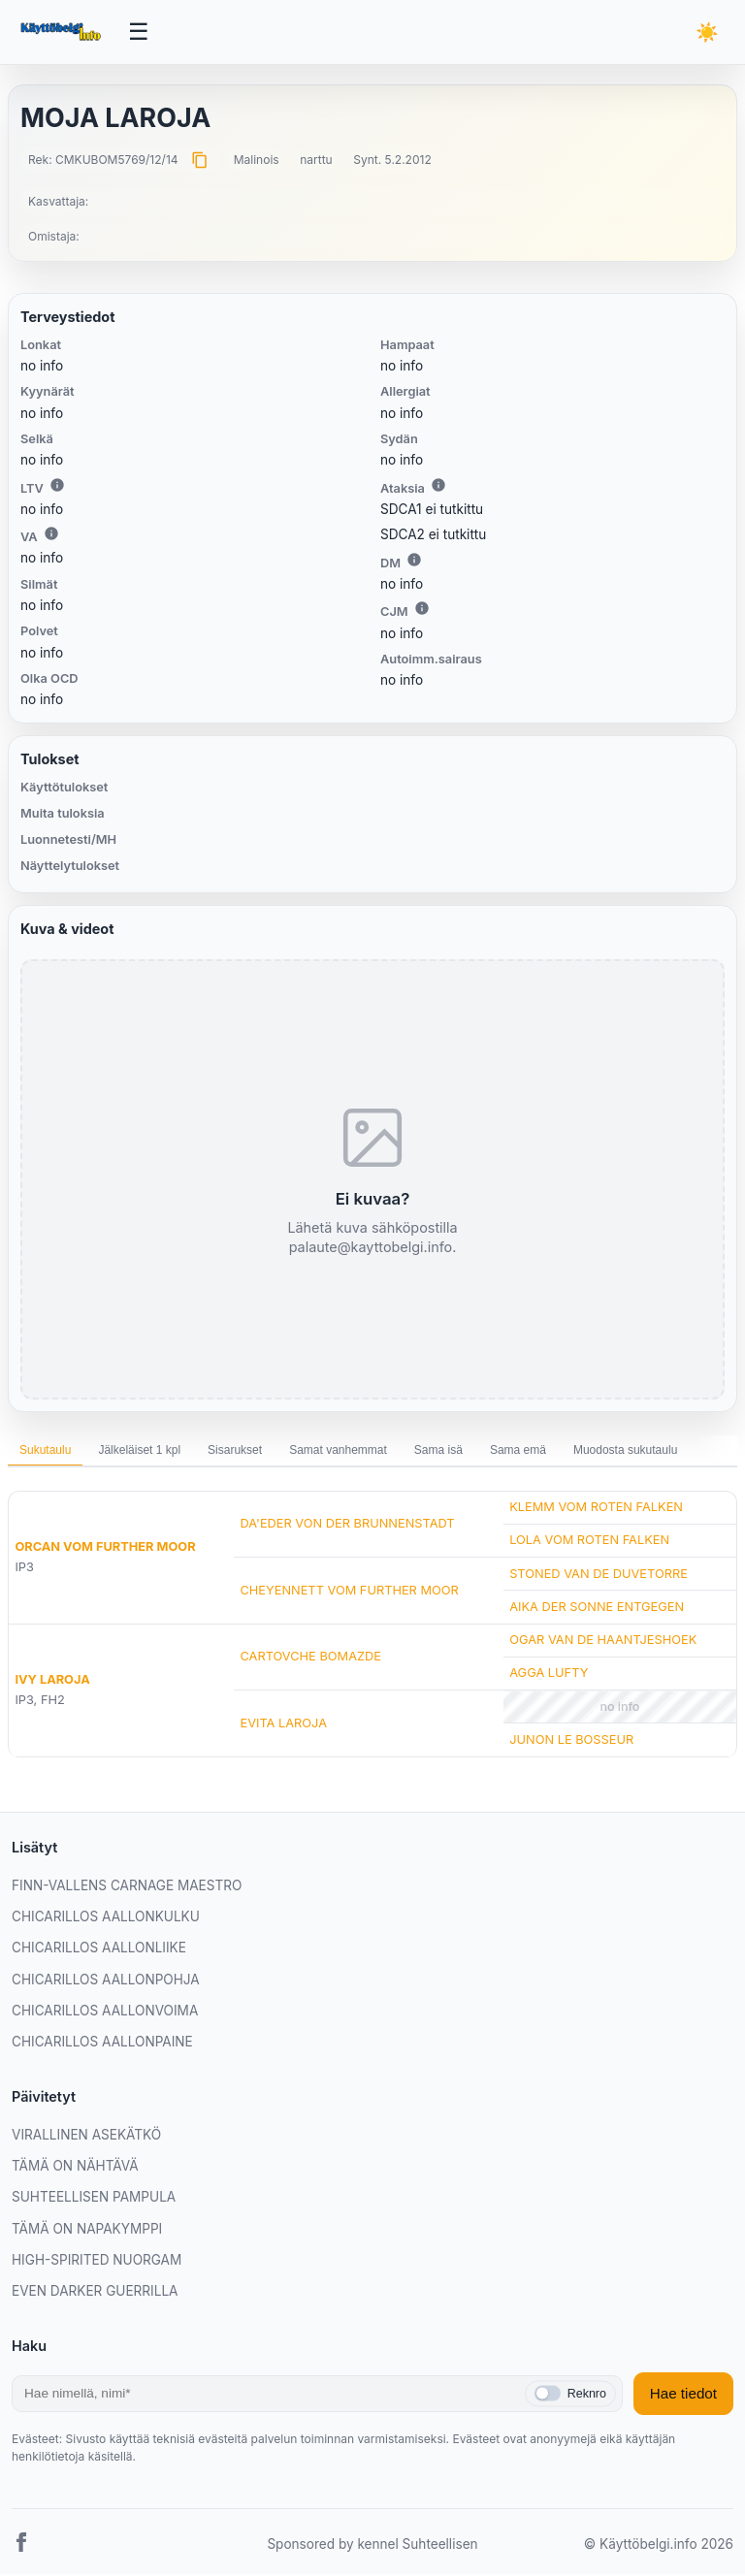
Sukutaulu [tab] (45, 1452)
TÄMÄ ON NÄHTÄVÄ (75, 2167)
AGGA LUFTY (548, 1674)
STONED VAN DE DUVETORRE (598, 1574)
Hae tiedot (683, 2395)
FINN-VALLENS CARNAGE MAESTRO (127, 1887)
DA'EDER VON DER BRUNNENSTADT (347, 1525)
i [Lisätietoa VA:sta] (51, 535)
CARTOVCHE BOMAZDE (310, 1658)
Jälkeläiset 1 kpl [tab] (139, 1452)
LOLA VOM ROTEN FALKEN (589, 1541)
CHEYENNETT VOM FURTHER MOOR (349, 1592)
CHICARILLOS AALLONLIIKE (99, 1949)
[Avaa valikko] (139, 33)
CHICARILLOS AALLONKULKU (106, 1918)
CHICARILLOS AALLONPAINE (102, 2043)
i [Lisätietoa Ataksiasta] (438, 486)
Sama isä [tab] (438, 1452)
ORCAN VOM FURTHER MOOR (105, 1548)
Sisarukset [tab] (235, 1452)
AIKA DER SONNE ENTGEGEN (596, 1608)
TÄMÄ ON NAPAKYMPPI (87, 2230)
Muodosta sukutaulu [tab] (625, 1452)
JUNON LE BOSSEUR (571, 1741)
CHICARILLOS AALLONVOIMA (105, 2012)
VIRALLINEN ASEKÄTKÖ (86, 2136)
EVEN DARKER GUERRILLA (95, 2293)
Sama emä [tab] (518, 1452)
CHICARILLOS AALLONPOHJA (106, 1981)
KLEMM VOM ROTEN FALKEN (596, 1508)
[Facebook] (21, 2546)
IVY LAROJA (52, 1681)
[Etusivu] (62, 33)
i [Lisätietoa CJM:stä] (422, 610)
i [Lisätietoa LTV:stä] (57, 486)
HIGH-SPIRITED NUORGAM (96, 2262)
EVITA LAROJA (283, 1725)
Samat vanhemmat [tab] (338, 1452)
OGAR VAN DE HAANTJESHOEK (602, 1641)
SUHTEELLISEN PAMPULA (94, 2198)
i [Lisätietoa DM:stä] (414, 561)
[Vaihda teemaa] (706, 33)
